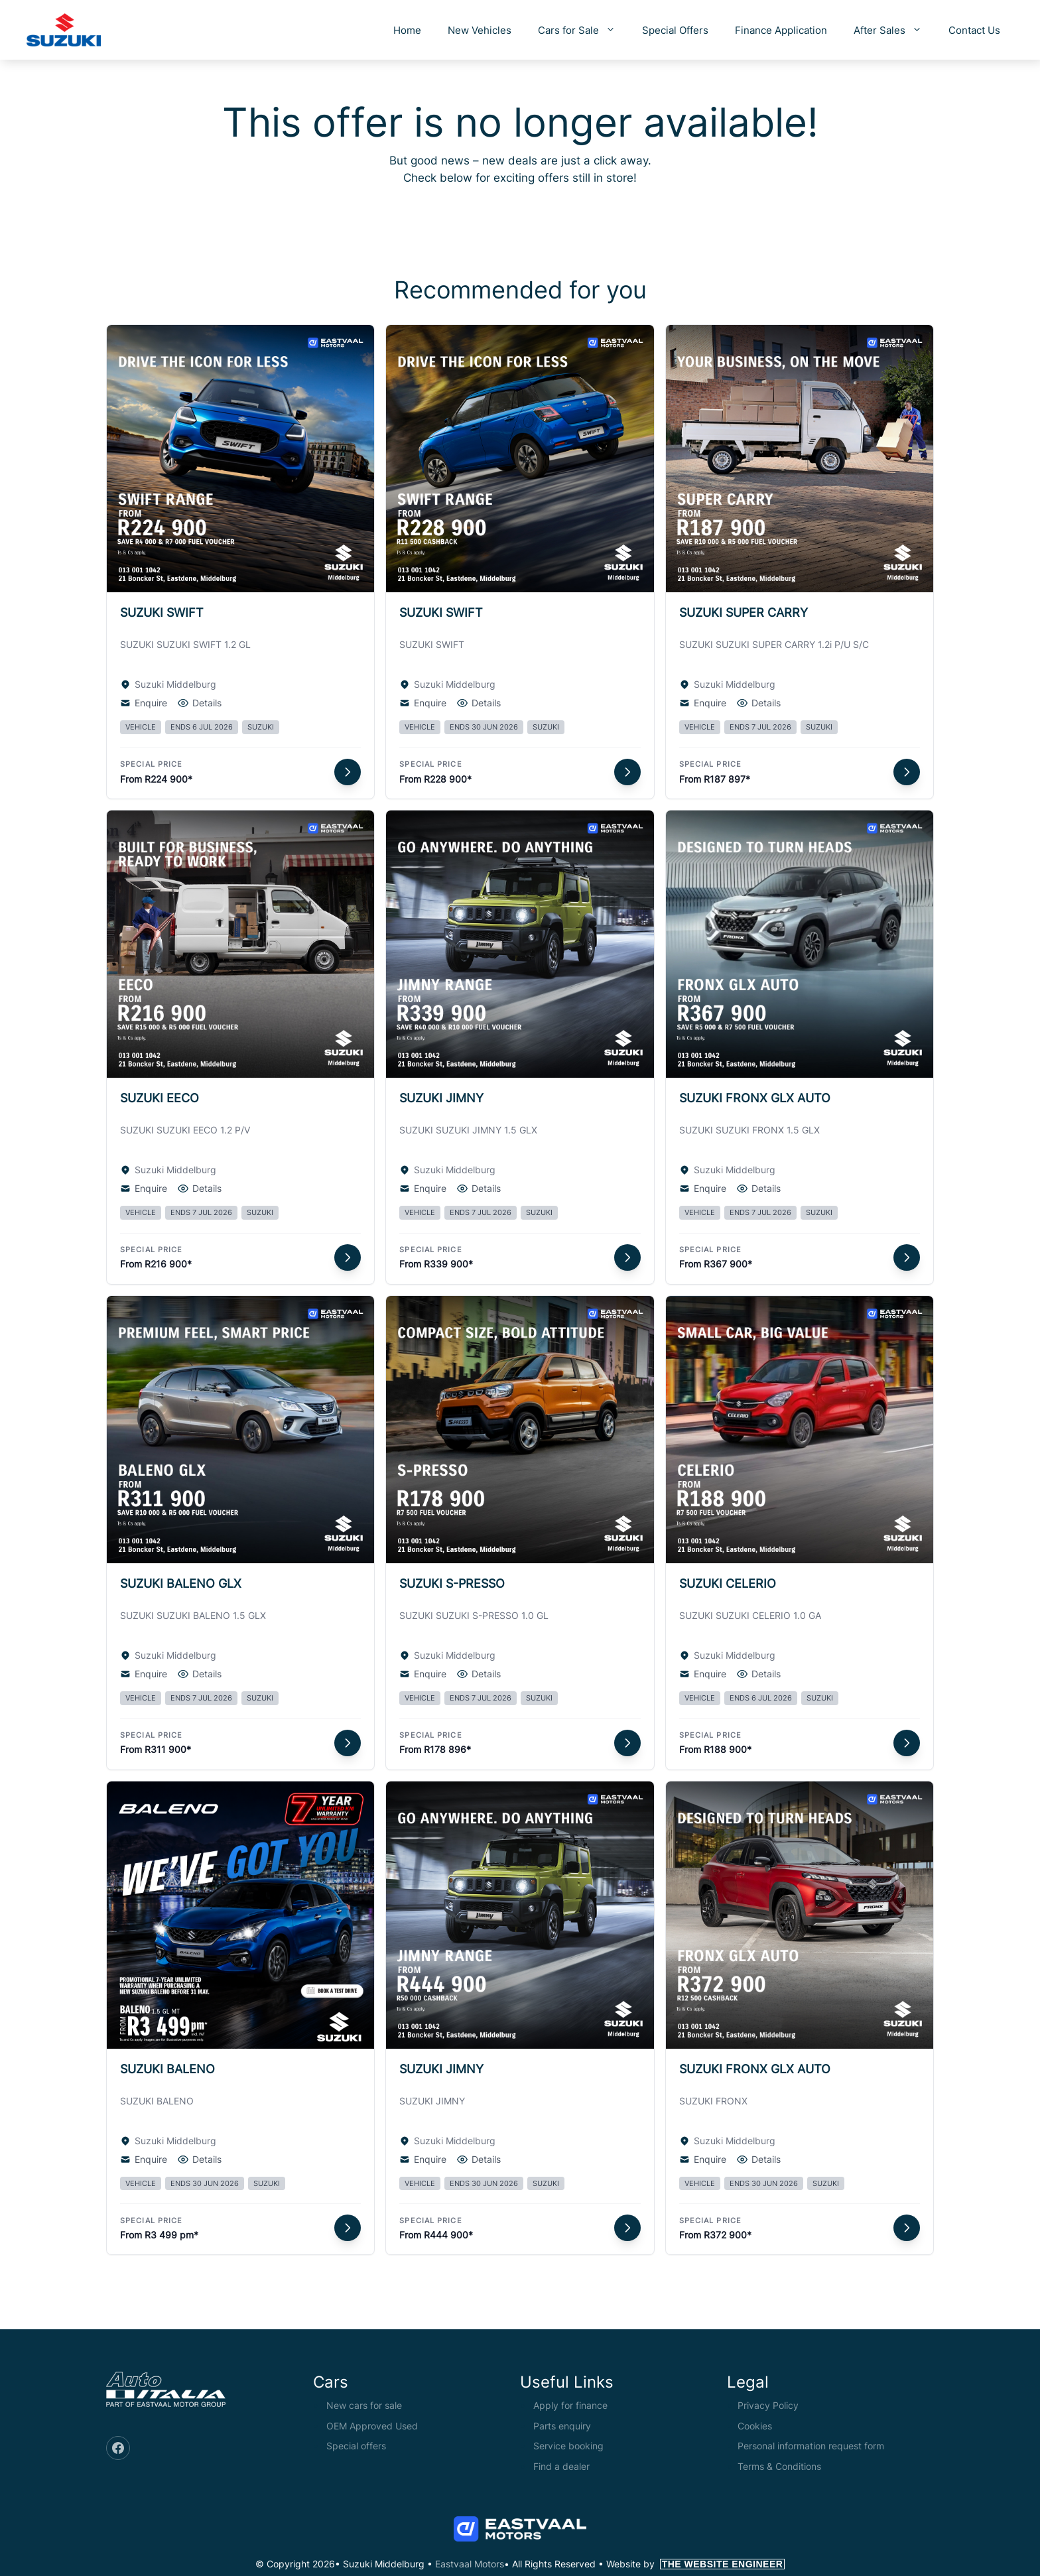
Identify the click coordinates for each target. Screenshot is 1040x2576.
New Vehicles (479, 30)
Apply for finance (570, 2405)
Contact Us (974, 30)
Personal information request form (811, 2445)
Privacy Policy (768, 2405)
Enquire (143, 702)
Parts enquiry (562, 2425)
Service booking (568, 2445)
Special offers (356, 2445)
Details (200, 702)
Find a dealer (561, 2466)
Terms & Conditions (779, 2466)
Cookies (755, 2425)
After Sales (894, 30)
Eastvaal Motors (469, 2563)
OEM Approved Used (372, 2425)
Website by (695, 2563)
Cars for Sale (583, 30)
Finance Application (781, 30)
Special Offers (675, 30)
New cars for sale (364, 2405)
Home (407, 30)
